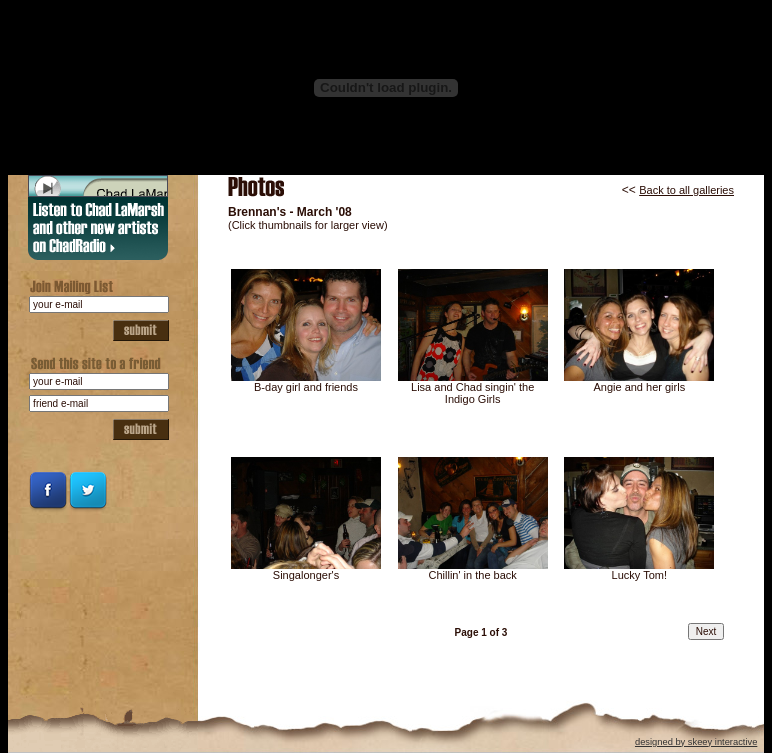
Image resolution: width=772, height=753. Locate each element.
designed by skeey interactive (696, 742)
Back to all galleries (686, 190)
